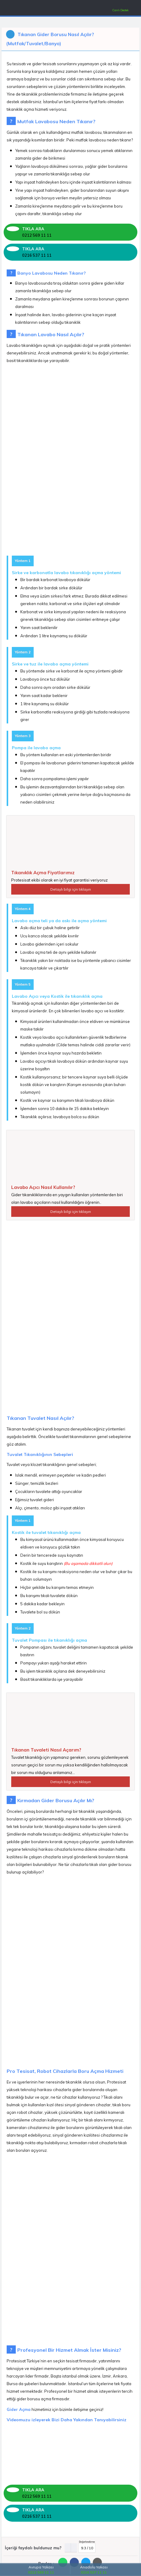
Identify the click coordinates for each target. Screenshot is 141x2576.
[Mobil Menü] (8, 9)
